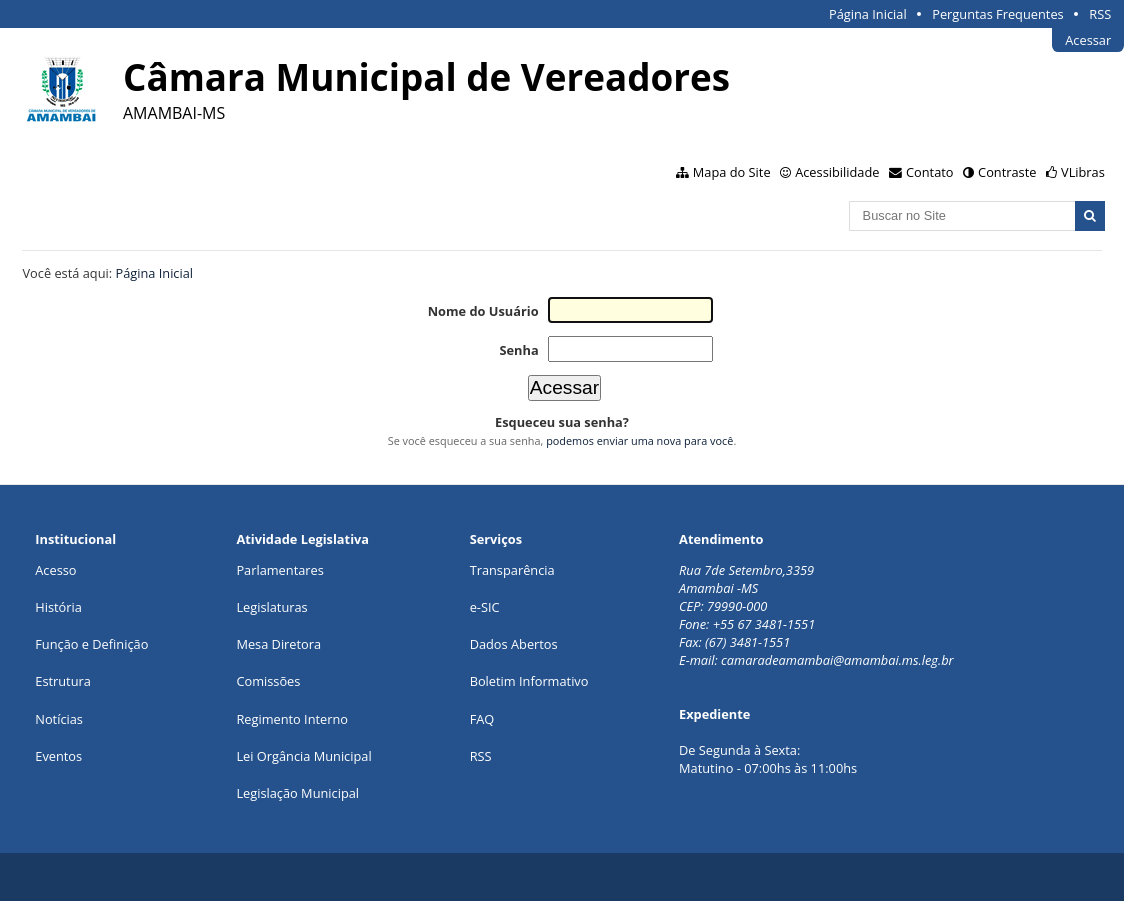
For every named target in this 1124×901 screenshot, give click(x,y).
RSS (1100, 14)
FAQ (482, 719)
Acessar (1088, 40)
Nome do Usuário (483, 311)
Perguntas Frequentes (997, 14)
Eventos (58, 756)
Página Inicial (868, 14)
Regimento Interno (292, 719)
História (58, 607)
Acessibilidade (837, 172)
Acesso (55, 570)
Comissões (268, 681)
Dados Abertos (514, 644)
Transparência (512, 570)
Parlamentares (279, 570)
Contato (930, 172)
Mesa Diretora (278, 644)
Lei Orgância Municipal (303, 756)
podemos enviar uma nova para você (639, 440)
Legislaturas (271, 607)
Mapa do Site (732, 172)
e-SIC (485, 607)
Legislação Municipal (297, 793)
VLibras (1083, 172)
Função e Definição (91, 644)
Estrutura (63, 681)
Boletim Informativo (529, 681)
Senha (518, 350)
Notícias (59, 719)
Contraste (1007, 172)
